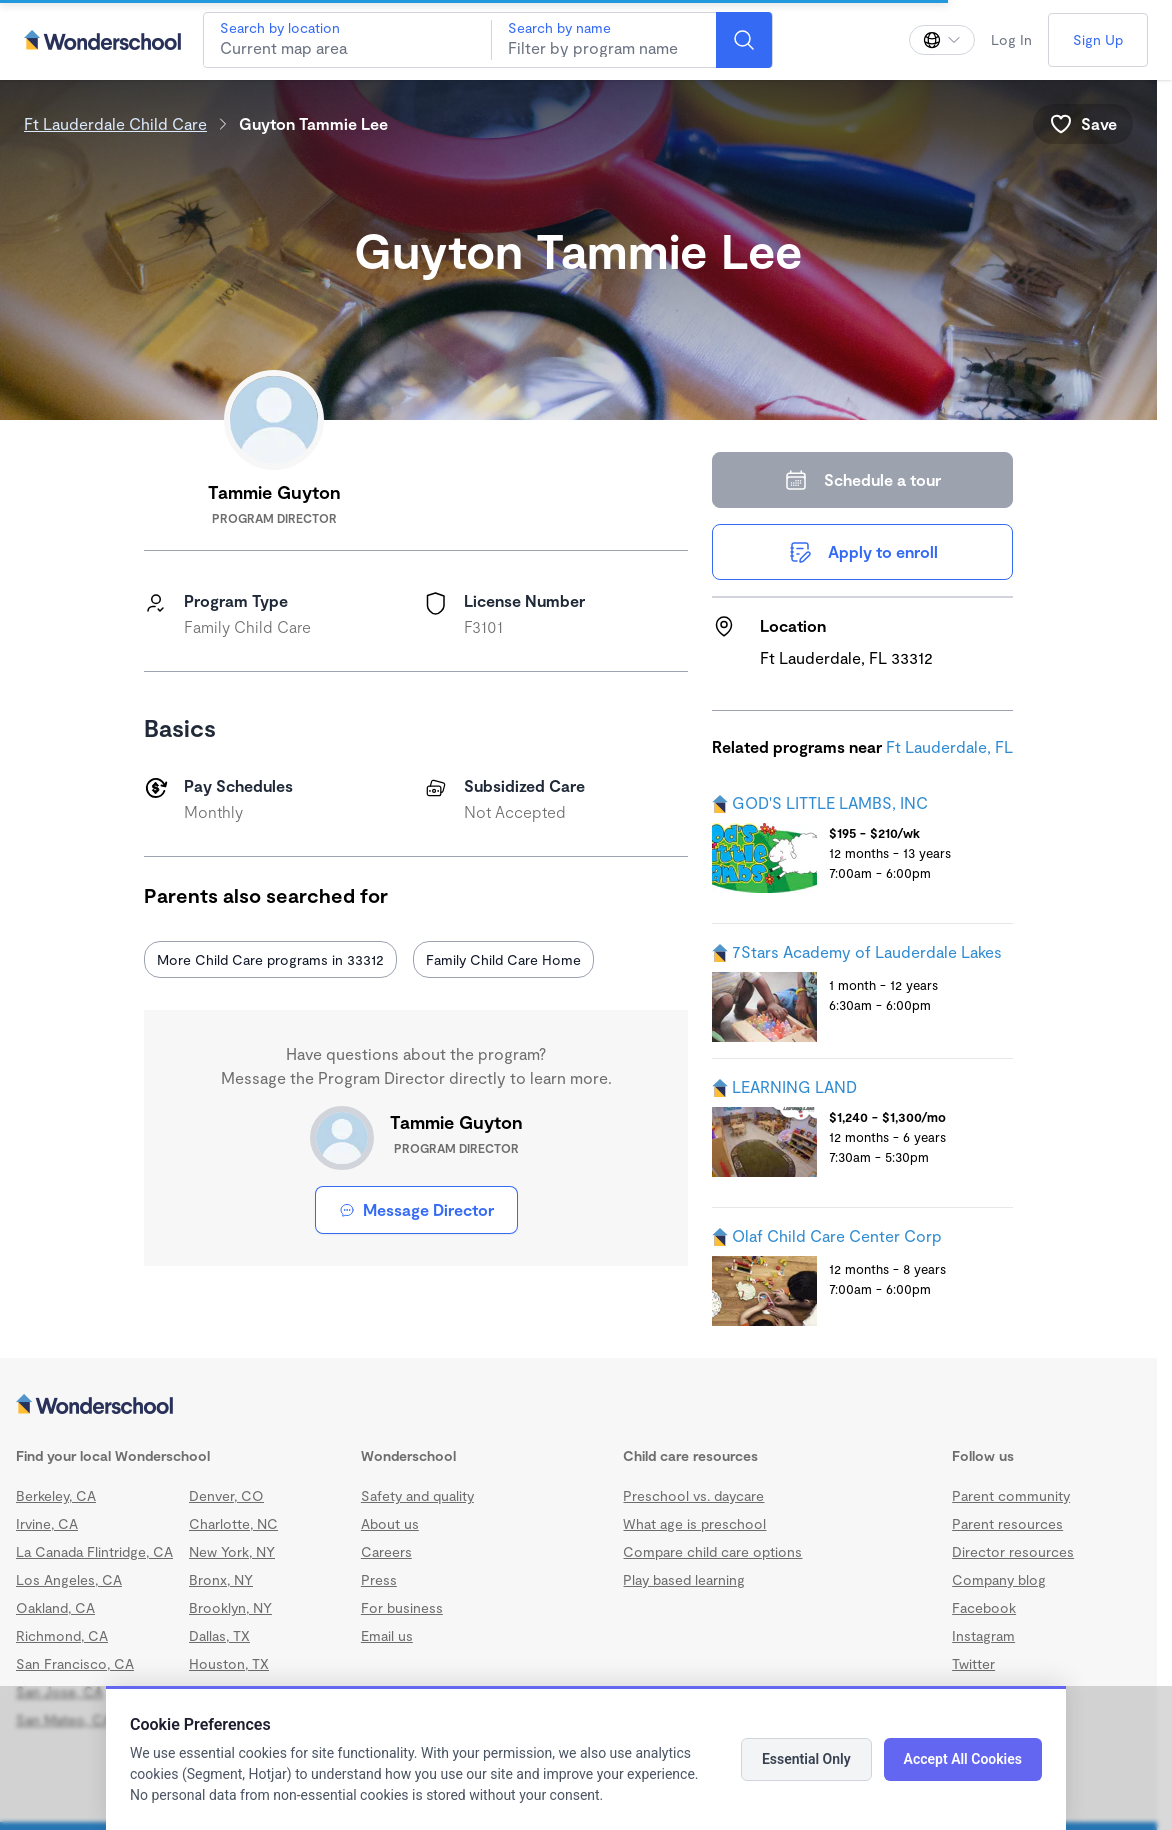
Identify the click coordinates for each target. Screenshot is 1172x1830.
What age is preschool (694, 1523)
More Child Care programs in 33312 (270, 959)
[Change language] (942, 40)
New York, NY (232, 1551)
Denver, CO (226, 1495)
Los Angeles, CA (69, 1579)
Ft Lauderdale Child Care (115, 123)
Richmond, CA (62, 1635)
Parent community (1011, 1495)
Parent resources (1007, 1523)
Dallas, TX (219, 1635)
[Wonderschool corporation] (578, 1406)
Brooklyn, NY (230, 1607)
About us (390, 1523)
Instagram (983, 1635)
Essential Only (806, 1759)
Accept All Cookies (963, 1759)
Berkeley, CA (56, 1495)
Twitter (973, 1663)
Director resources (1013, 1551)
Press (379, 1579)
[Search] (744, 40)
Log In (1011, 39)
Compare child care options (712, 1551)
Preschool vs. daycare (693, 1495)
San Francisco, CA (75, 1663)
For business (402, 1607)
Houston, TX (229, 1663)
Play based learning (684, 1579)
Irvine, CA (47, 1523)
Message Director (416, 1209)
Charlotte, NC (233, 1523)
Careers (386, 1551)
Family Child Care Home (503, 959)
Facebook (984, 1607)
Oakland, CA (55, 1607)
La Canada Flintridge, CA (94, 1551)
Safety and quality (417, 1495)
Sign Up (1098, 39)
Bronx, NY (221, 1579)
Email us (387, 1635)
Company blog (999, 1579)
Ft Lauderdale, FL (949, 746)
